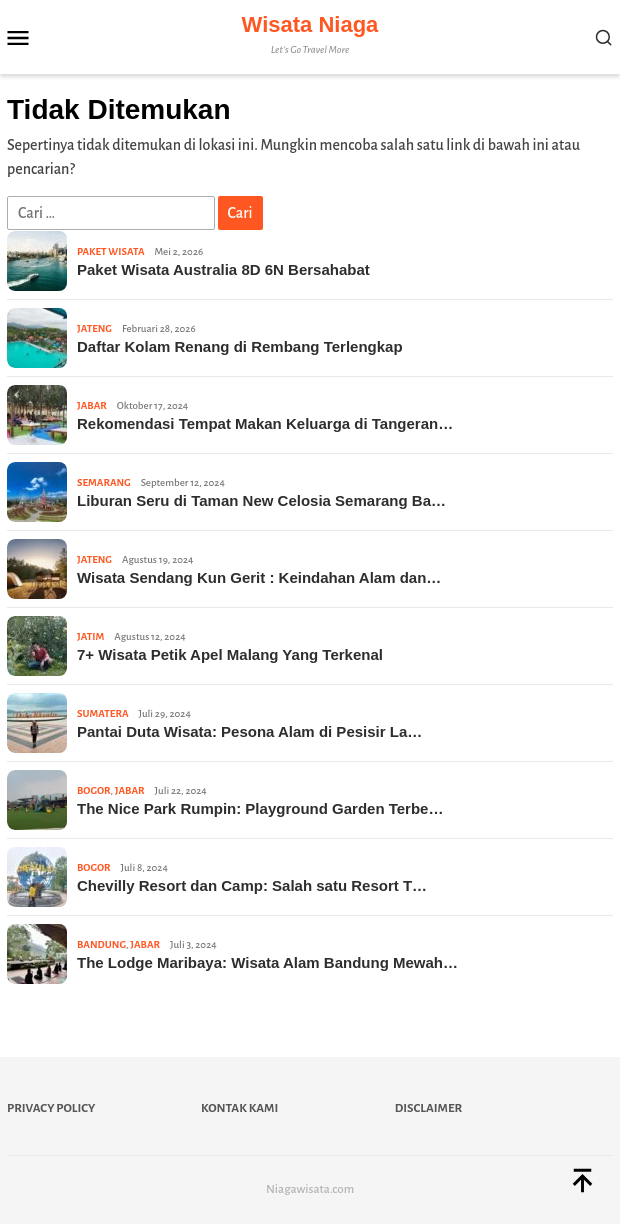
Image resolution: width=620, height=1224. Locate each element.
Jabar (92, 405)
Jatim (90, 636)
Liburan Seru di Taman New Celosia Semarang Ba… (261, 500)
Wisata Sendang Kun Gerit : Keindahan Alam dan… (259, 577)
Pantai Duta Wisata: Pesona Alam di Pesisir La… (249, 731)
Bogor (94, 790)
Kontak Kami (239, 1108)
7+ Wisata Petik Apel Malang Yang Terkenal (230, 654)
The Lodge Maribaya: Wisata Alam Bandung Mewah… (267, 962)
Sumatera (102, 713)
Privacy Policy (51, 1108)
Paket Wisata (111, 251)
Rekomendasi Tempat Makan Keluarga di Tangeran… (265, 423)
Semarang (104, 482)
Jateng (94, 328)
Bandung (101, 944)
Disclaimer (428, 1108)
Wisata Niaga (310, 24)
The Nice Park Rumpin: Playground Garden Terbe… (260, 808)
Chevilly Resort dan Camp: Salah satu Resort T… (252, 885)
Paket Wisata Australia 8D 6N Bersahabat (223, 269)
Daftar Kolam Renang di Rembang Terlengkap (240, 346)
